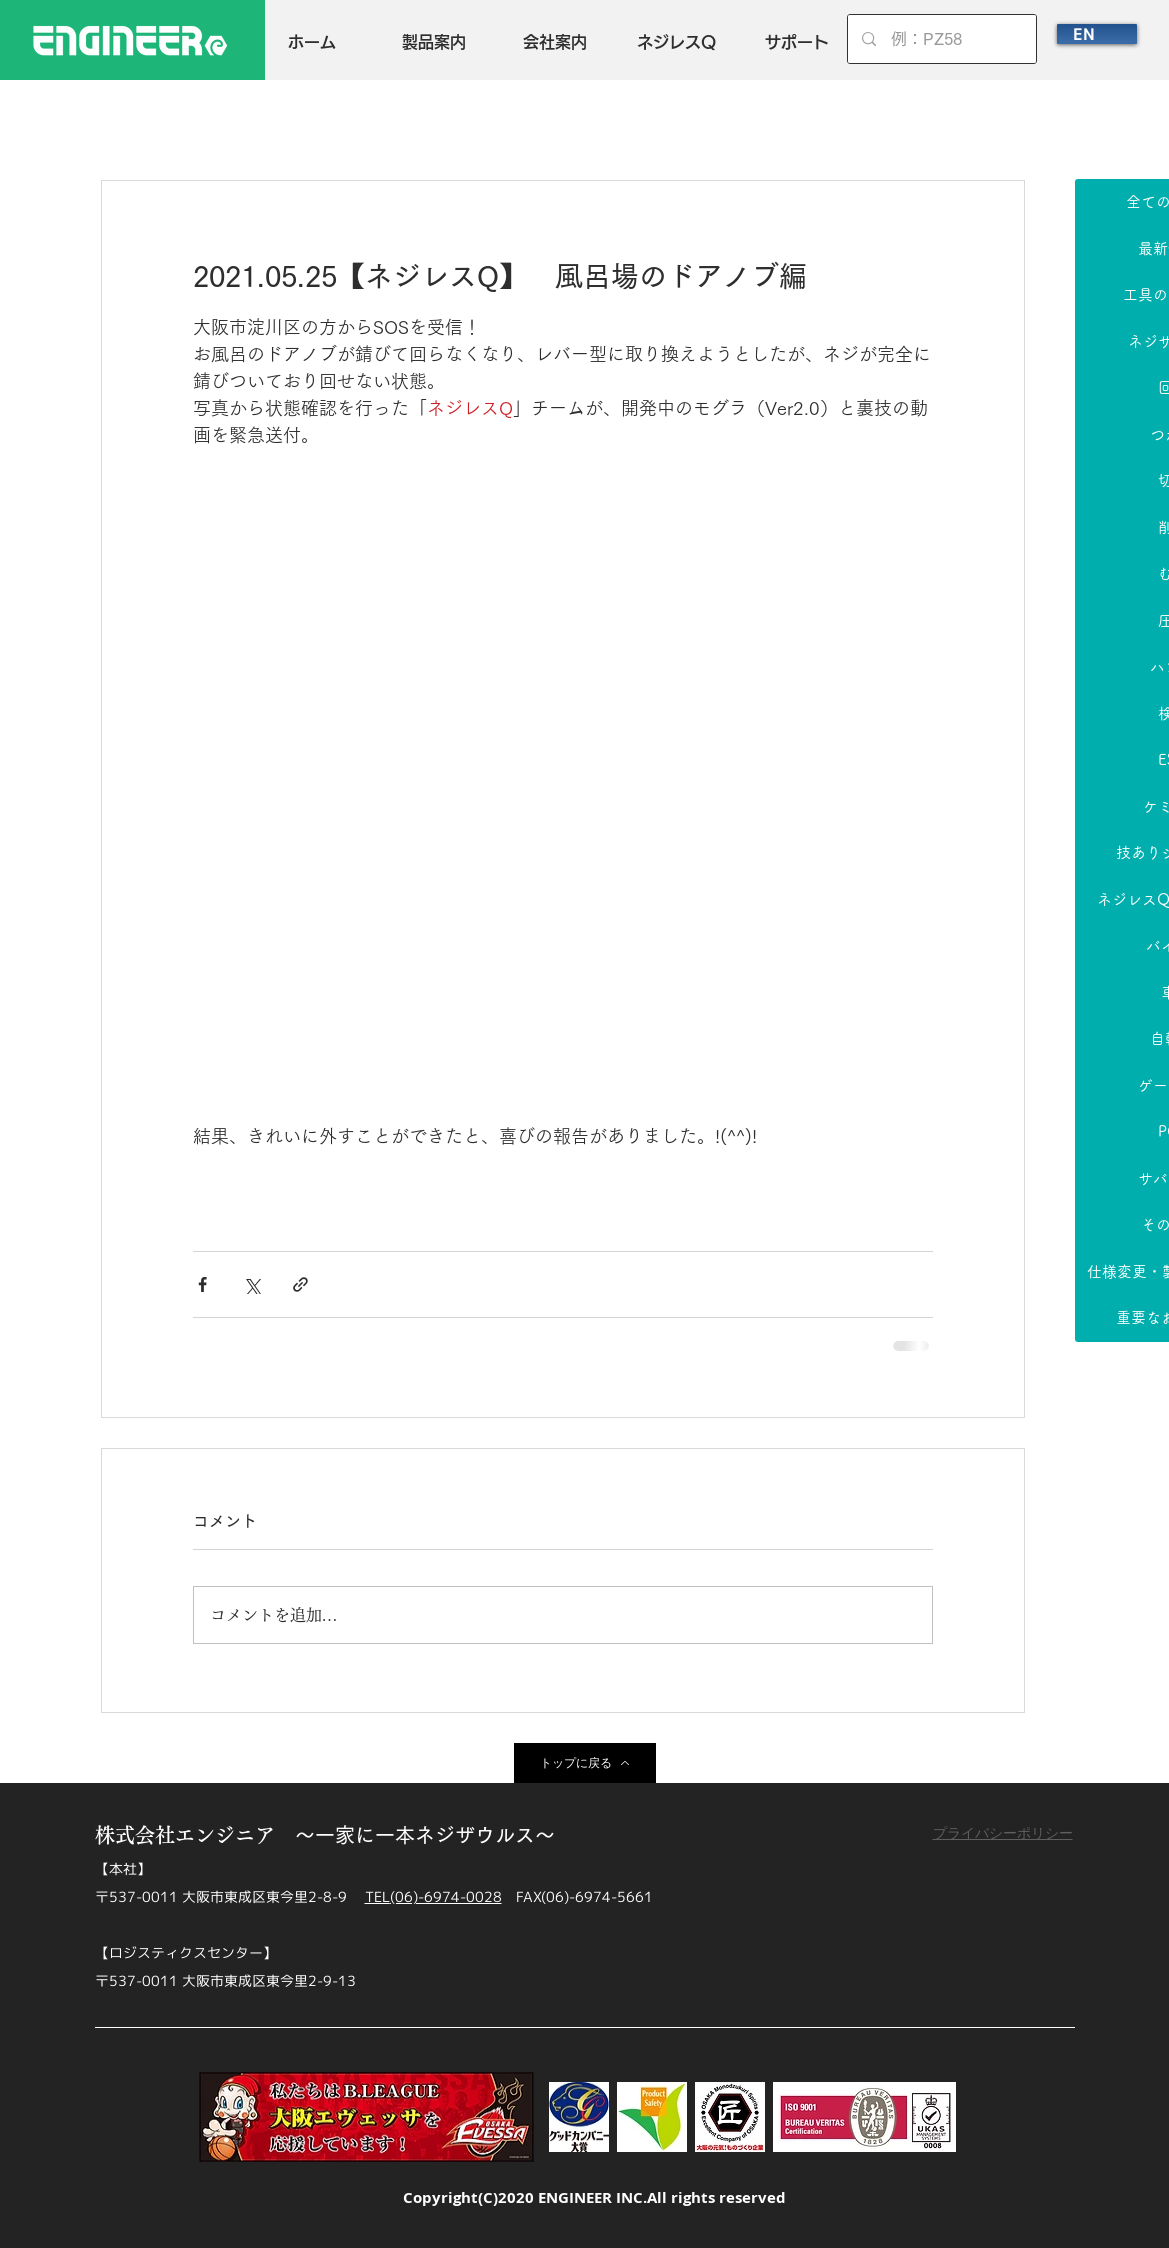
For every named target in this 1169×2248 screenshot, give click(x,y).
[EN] (1097, 34)
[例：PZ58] (942, 39)
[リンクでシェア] (300, 1284)
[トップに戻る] (585, 1763)
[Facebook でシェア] (202, 1284)
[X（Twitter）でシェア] (251, 1284)
